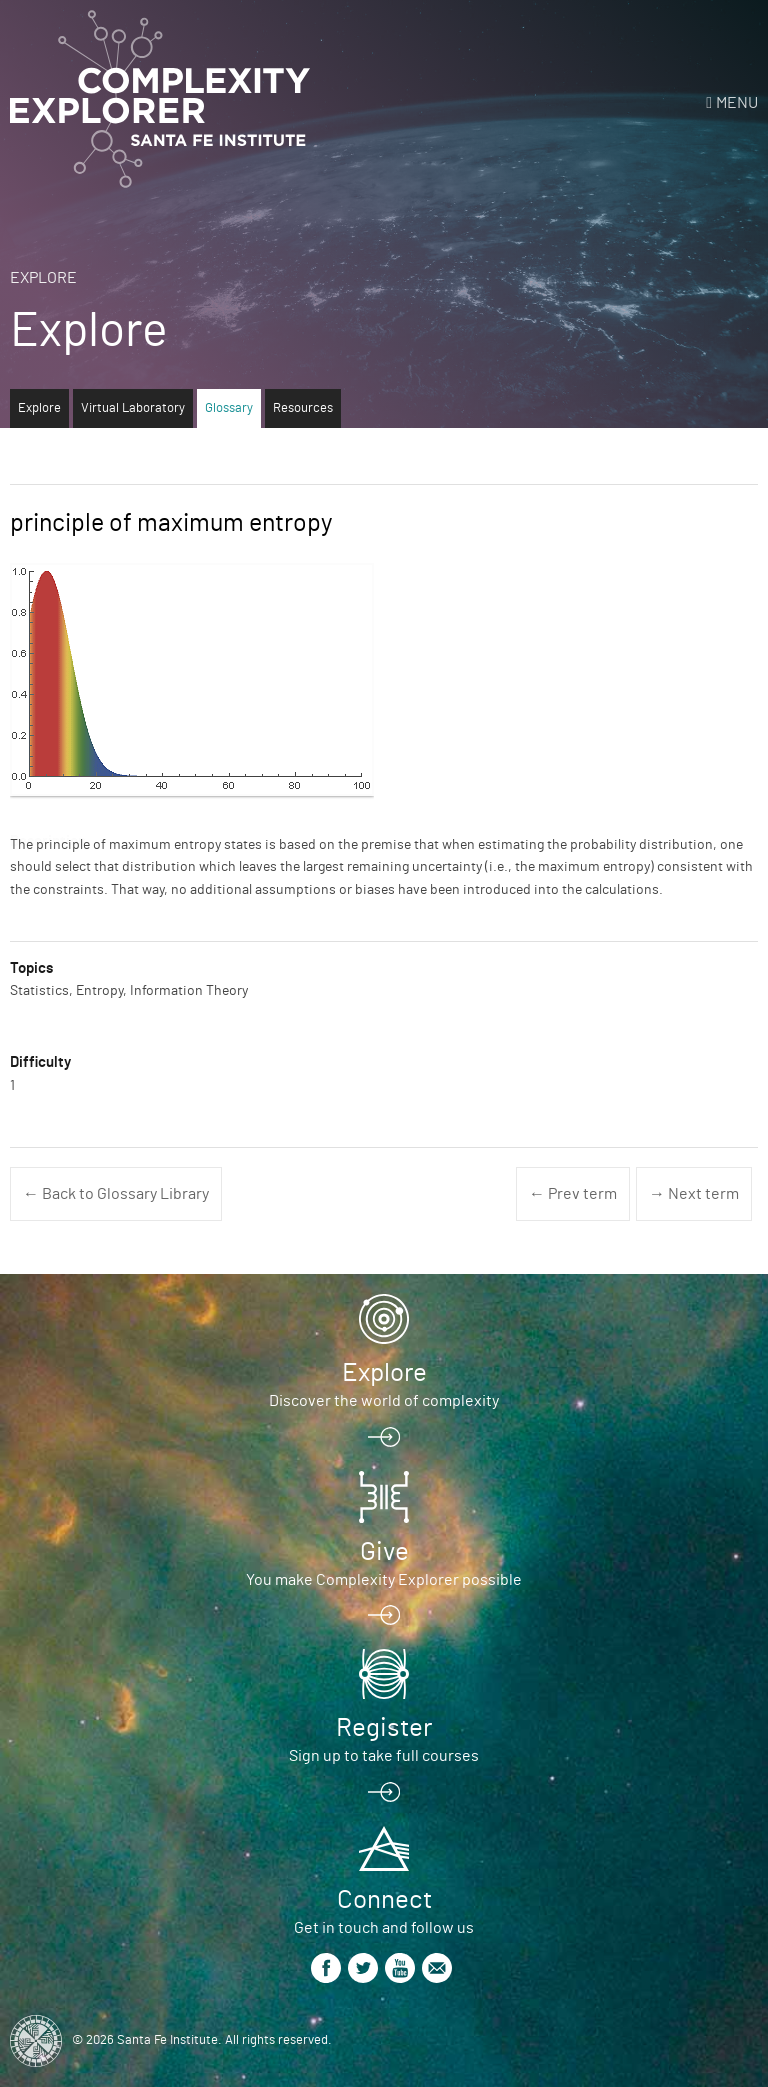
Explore (43, 278)
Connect (384, 1900)
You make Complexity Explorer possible (384, 1580)
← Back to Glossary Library (116, 1194)
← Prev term (573, 1194)
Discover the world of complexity (384, 1401)
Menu (737, 103)
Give (384, 1552)
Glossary (229, 408)
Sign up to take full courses (384, 1756)
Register (384, 1728)
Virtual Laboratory (133, 408)
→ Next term (694, 1194)
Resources (303, 408)
